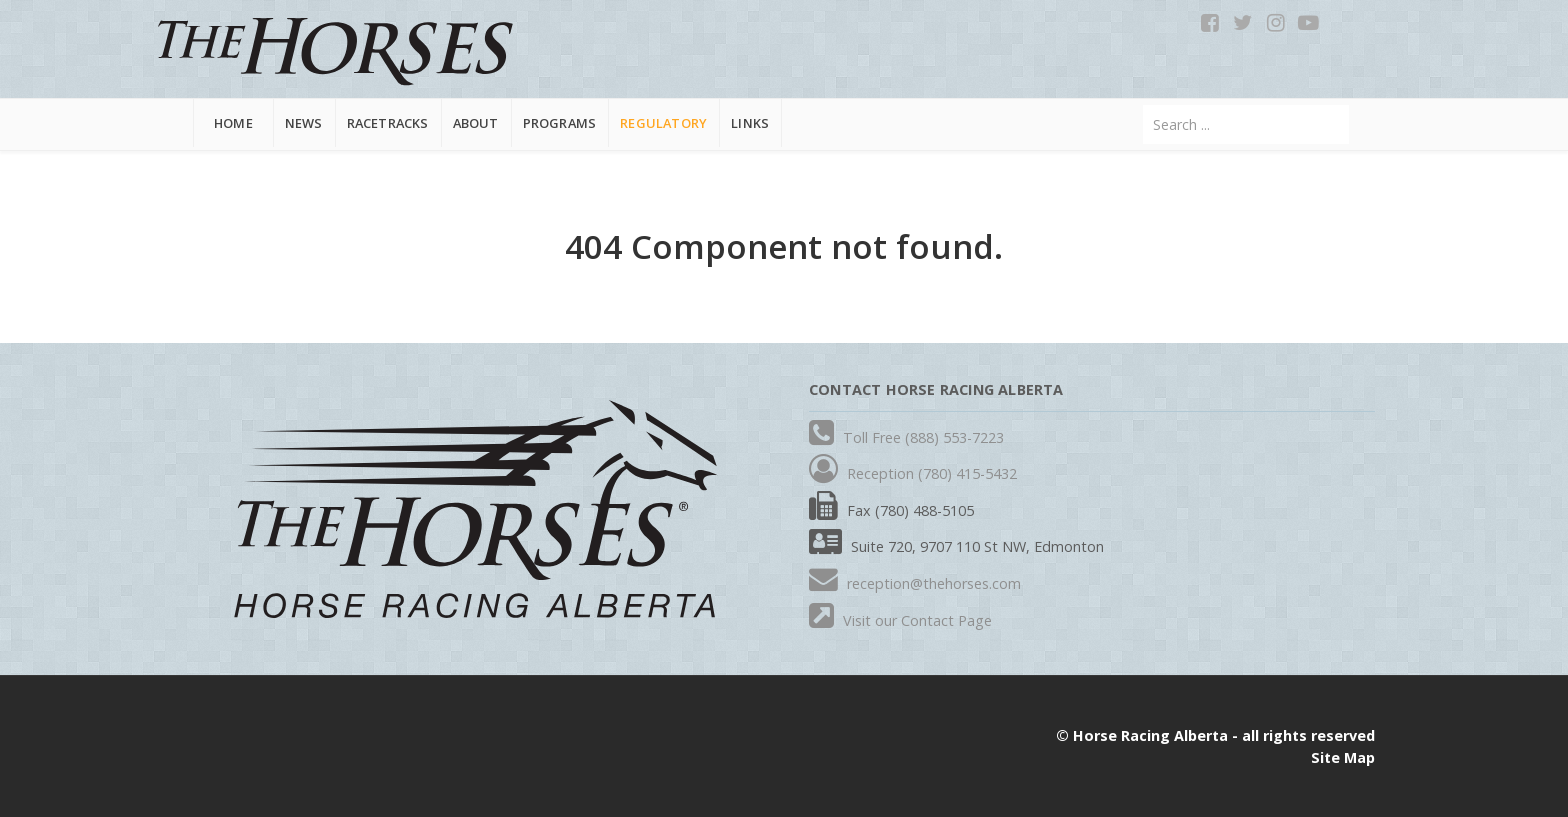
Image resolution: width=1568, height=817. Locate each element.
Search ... (1143, 105)
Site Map (1343, 757)
